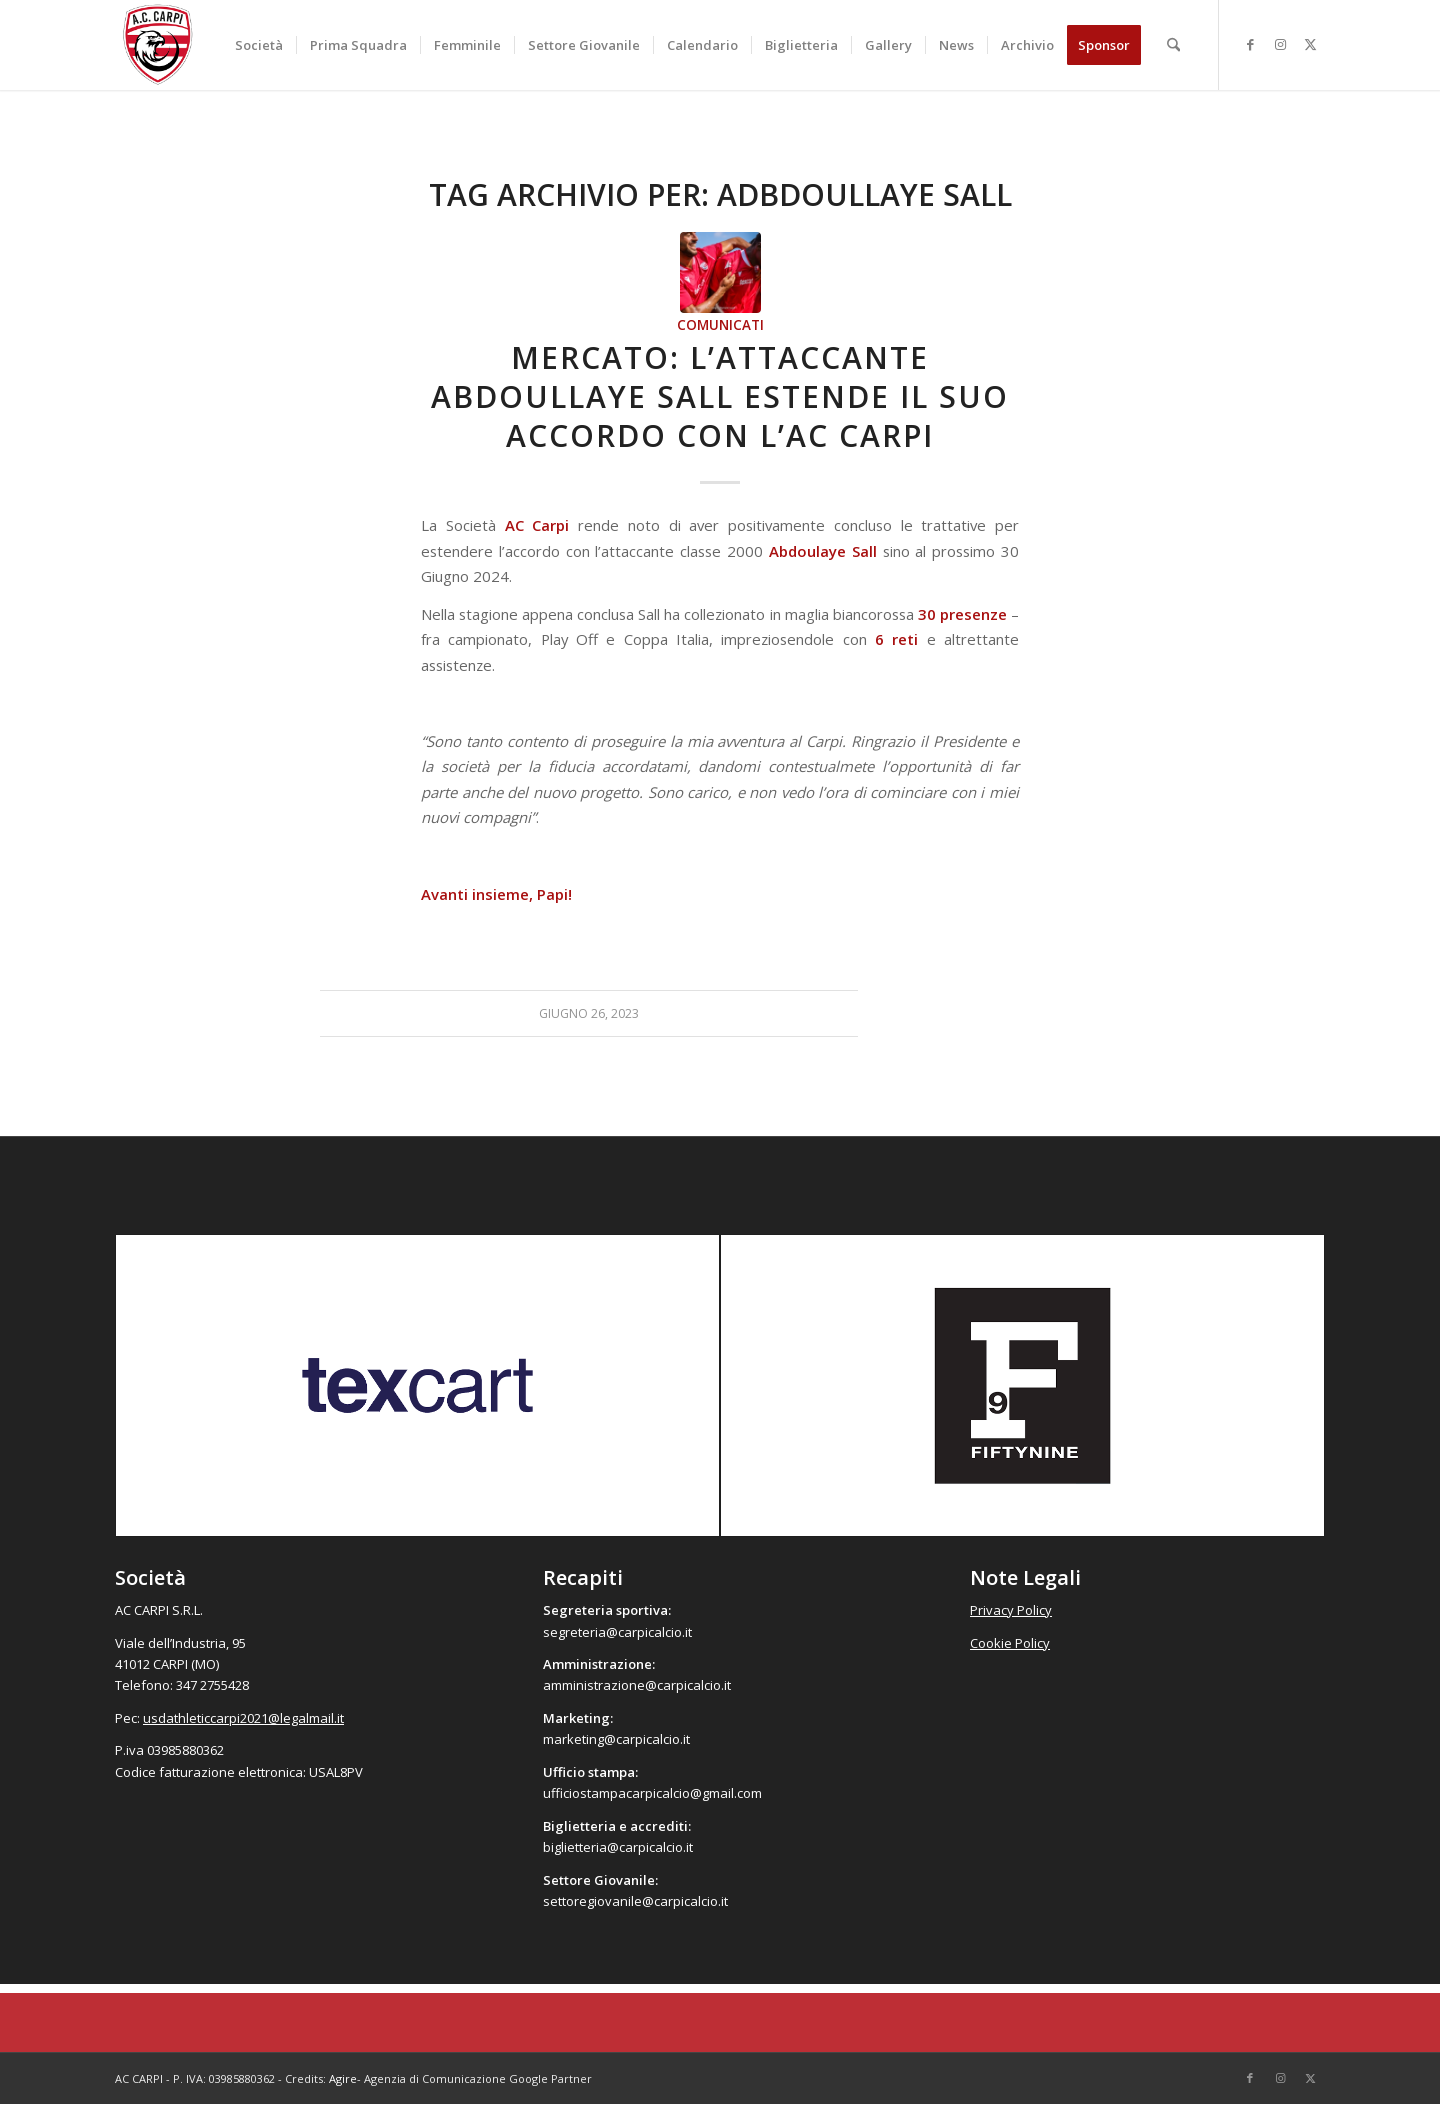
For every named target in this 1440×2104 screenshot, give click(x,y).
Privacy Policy (1011, 1610)
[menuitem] (259, 45)
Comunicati (720, 325)
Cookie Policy (1010, 1643)
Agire (343, 2078)
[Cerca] (1173, 45)
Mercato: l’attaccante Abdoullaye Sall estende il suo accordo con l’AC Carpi (720, 396)
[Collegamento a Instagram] (1280, 44)
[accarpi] (158, 45)
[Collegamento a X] (1310, 44)
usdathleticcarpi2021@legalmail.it (243, 1718)
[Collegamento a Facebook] (1250, 44)
